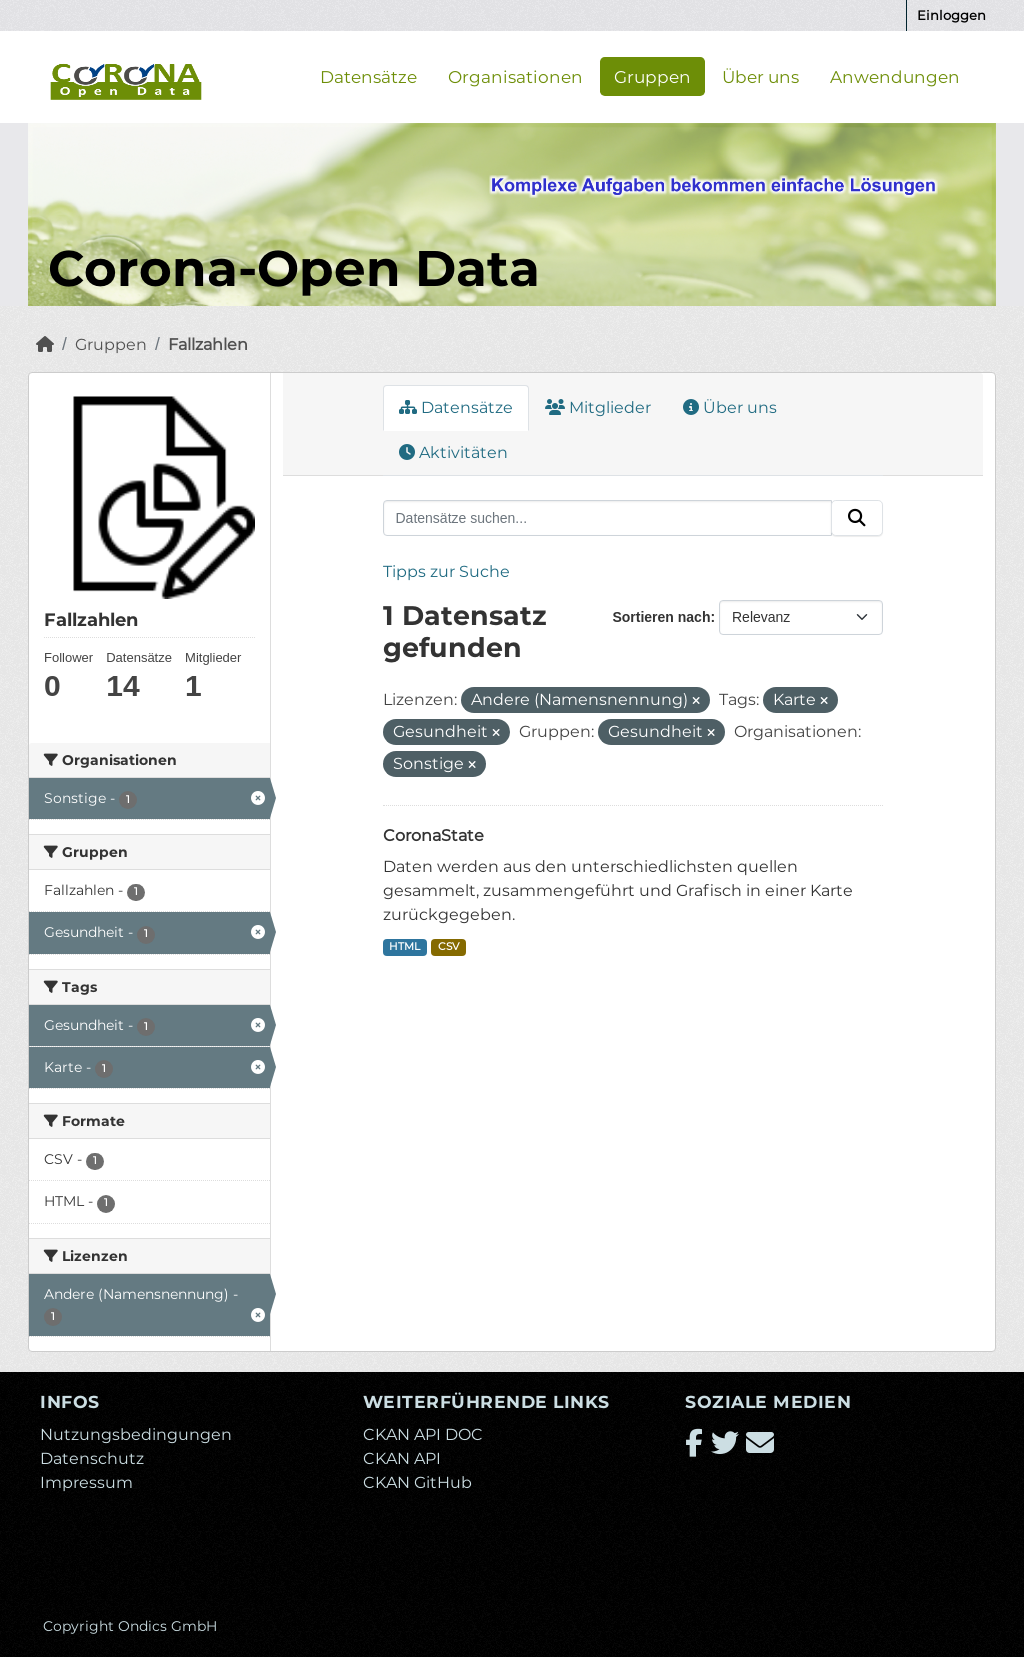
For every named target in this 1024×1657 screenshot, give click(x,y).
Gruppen (652, 76)
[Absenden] (857, 518)
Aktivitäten (453, 452)
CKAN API (402, 1458)
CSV (448, 946)
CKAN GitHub (417, 1482)
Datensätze (368, 76)
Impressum (86, 1482)
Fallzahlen (208, 344)
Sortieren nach (661, 617)
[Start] (45, 344)
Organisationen (515, 76)
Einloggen (951, 15)
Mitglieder (598, 407)
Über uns (760, 76)
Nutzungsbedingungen (136, 1434)
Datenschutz (92, 1458)
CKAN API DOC (423, 1434)
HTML (404, 946)
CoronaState (433, 835)
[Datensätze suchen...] (608, 518)
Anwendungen (895, 76)
